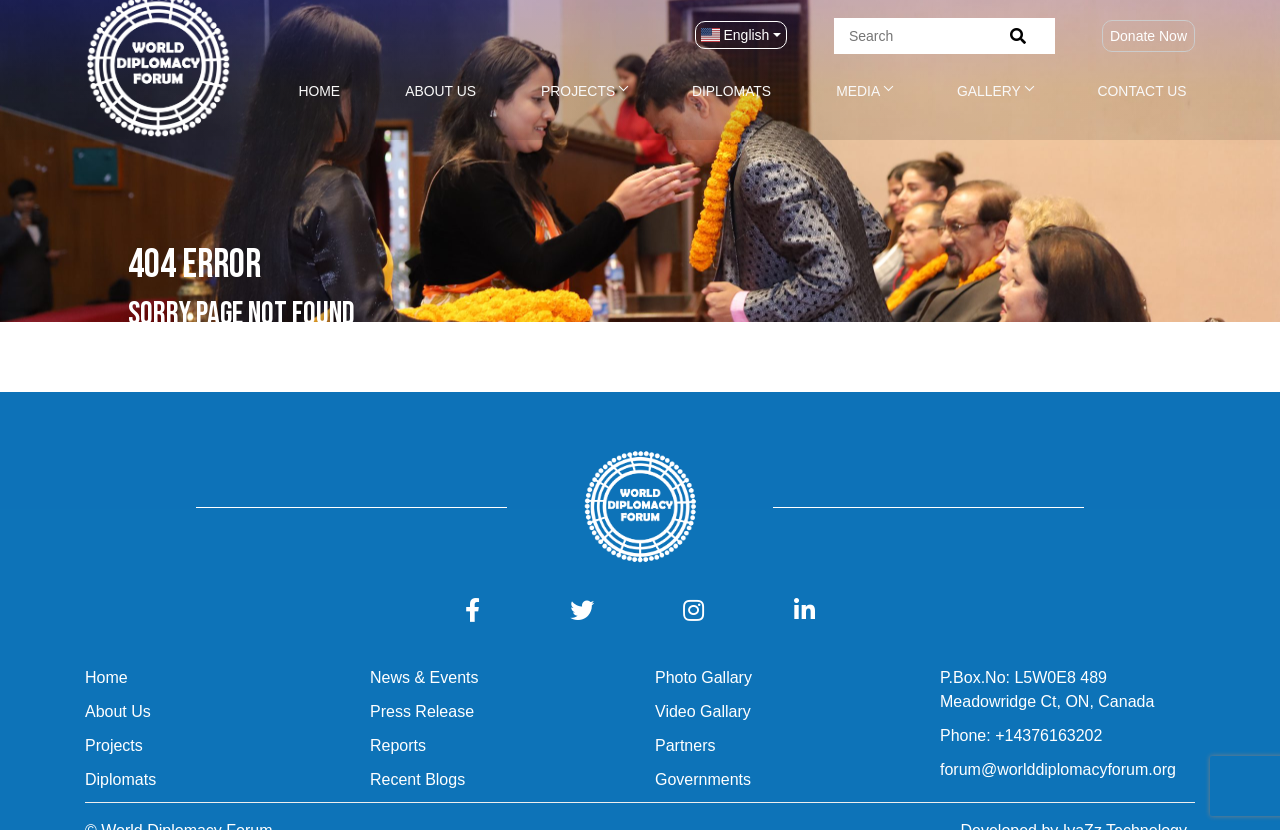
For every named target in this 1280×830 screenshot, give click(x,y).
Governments (703, 789)
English (735, 35)
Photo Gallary (703, 687)
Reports (398, 755)
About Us (444, 91)
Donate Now (1148, 36)
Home (324, 91)
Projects (581, 91)
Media (860, 91)
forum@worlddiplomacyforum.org (1058, 779)
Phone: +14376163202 (1021, 745)
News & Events (424, 687)
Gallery (990, 91)
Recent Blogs (417, 789)
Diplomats (733, 91)
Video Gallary (703, 721)
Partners (685, 755)
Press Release (422, 721)
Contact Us (1142, 91)
